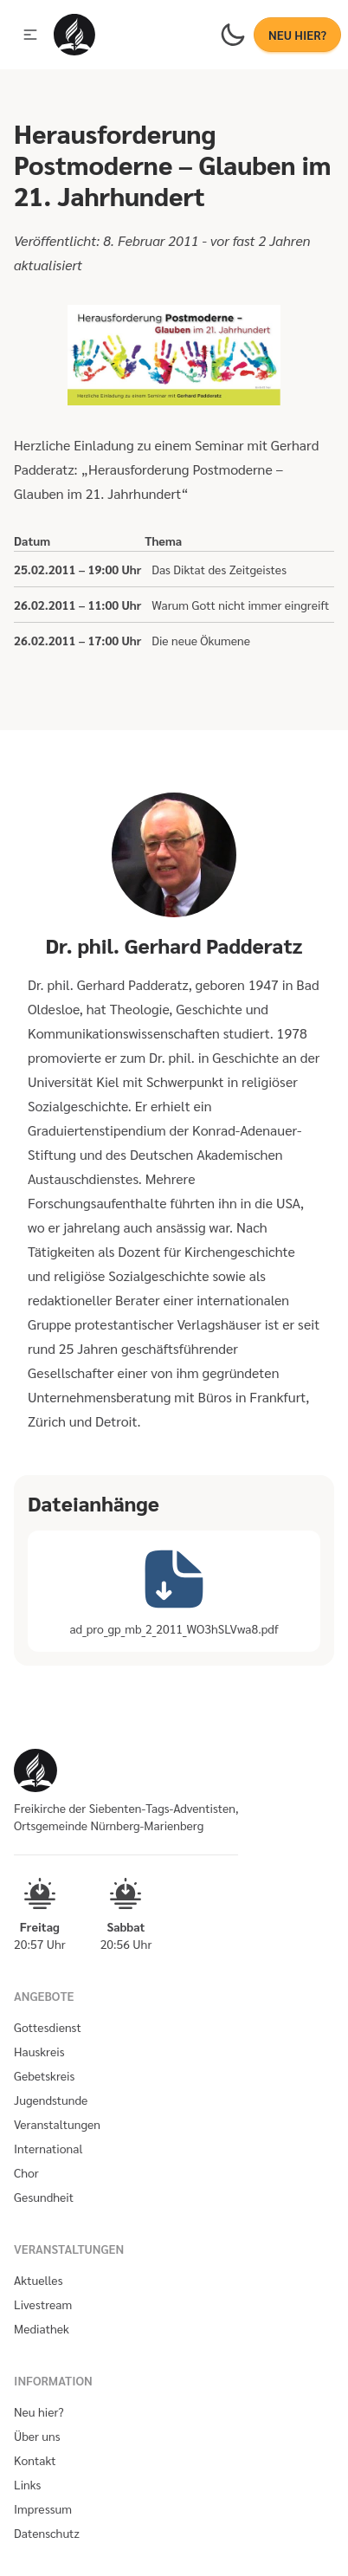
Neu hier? (39, 2411)
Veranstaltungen (57, 2124)
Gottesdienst (47, 2027)
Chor (26, 2172)
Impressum (43, 2508)
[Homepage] (74, 34)
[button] (30, 34)
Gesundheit (44, 2196)
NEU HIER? (297, 34)
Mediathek (41, 2328)
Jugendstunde (50, 2099)
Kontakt (35, 2460)
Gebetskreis (44, 2075)
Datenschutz (47, 2532)
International (48, 2148)
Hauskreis (39, 2051)
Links (27, 2484)
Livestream (43, 2304)
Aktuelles (38, 2280)
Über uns (37, 2435)
